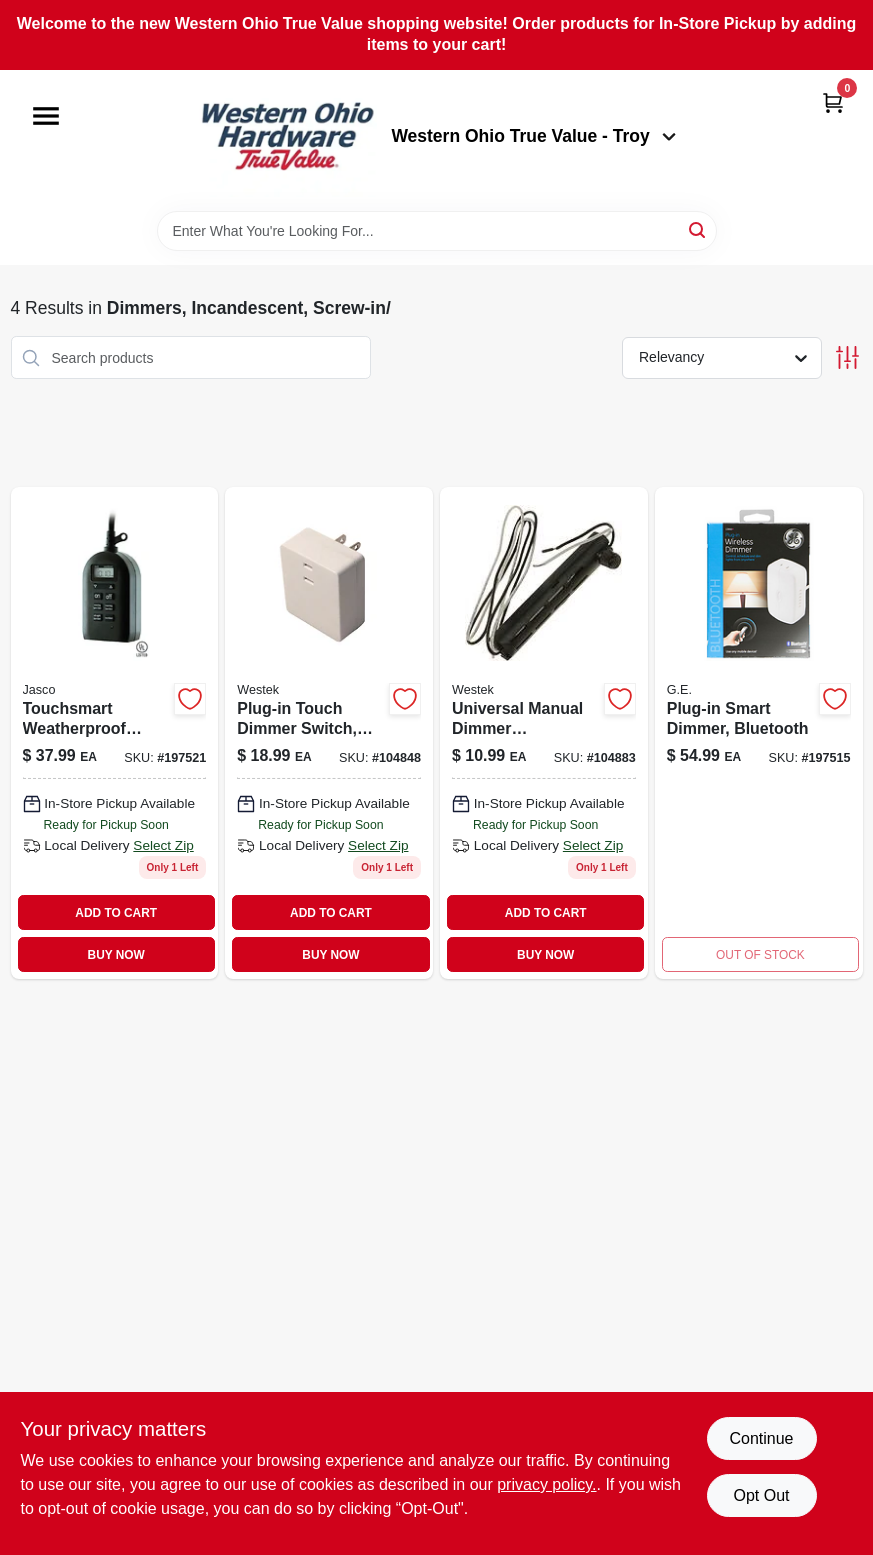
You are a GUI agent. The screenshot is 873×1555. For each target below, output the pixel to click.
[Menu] (46, 116)
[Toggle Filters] (847, 357)
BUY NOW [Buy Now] (116, 955)
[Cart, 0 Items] (833, 102)
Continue (761, 1438)
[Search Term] (437, 231)
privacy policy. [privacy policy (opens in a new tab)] (546, 1484)
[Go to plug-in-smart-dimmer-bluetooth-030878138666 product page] (759, 733)
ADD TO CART (116, 913)
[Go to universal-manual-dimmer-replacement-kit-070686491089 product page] (544, 733)
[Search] (698, 229)
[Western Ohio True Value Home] (287, 140)
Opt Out (761, 1495)
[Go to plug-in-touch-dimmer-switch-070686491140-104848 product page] (329, 733)
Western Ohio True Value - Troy (533, 136)
